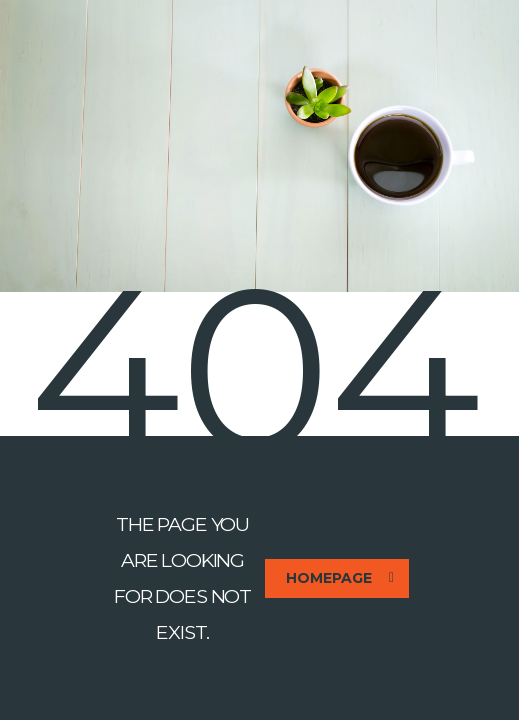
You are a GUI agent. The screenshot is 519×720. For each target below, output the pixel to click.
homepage (340, 578)
